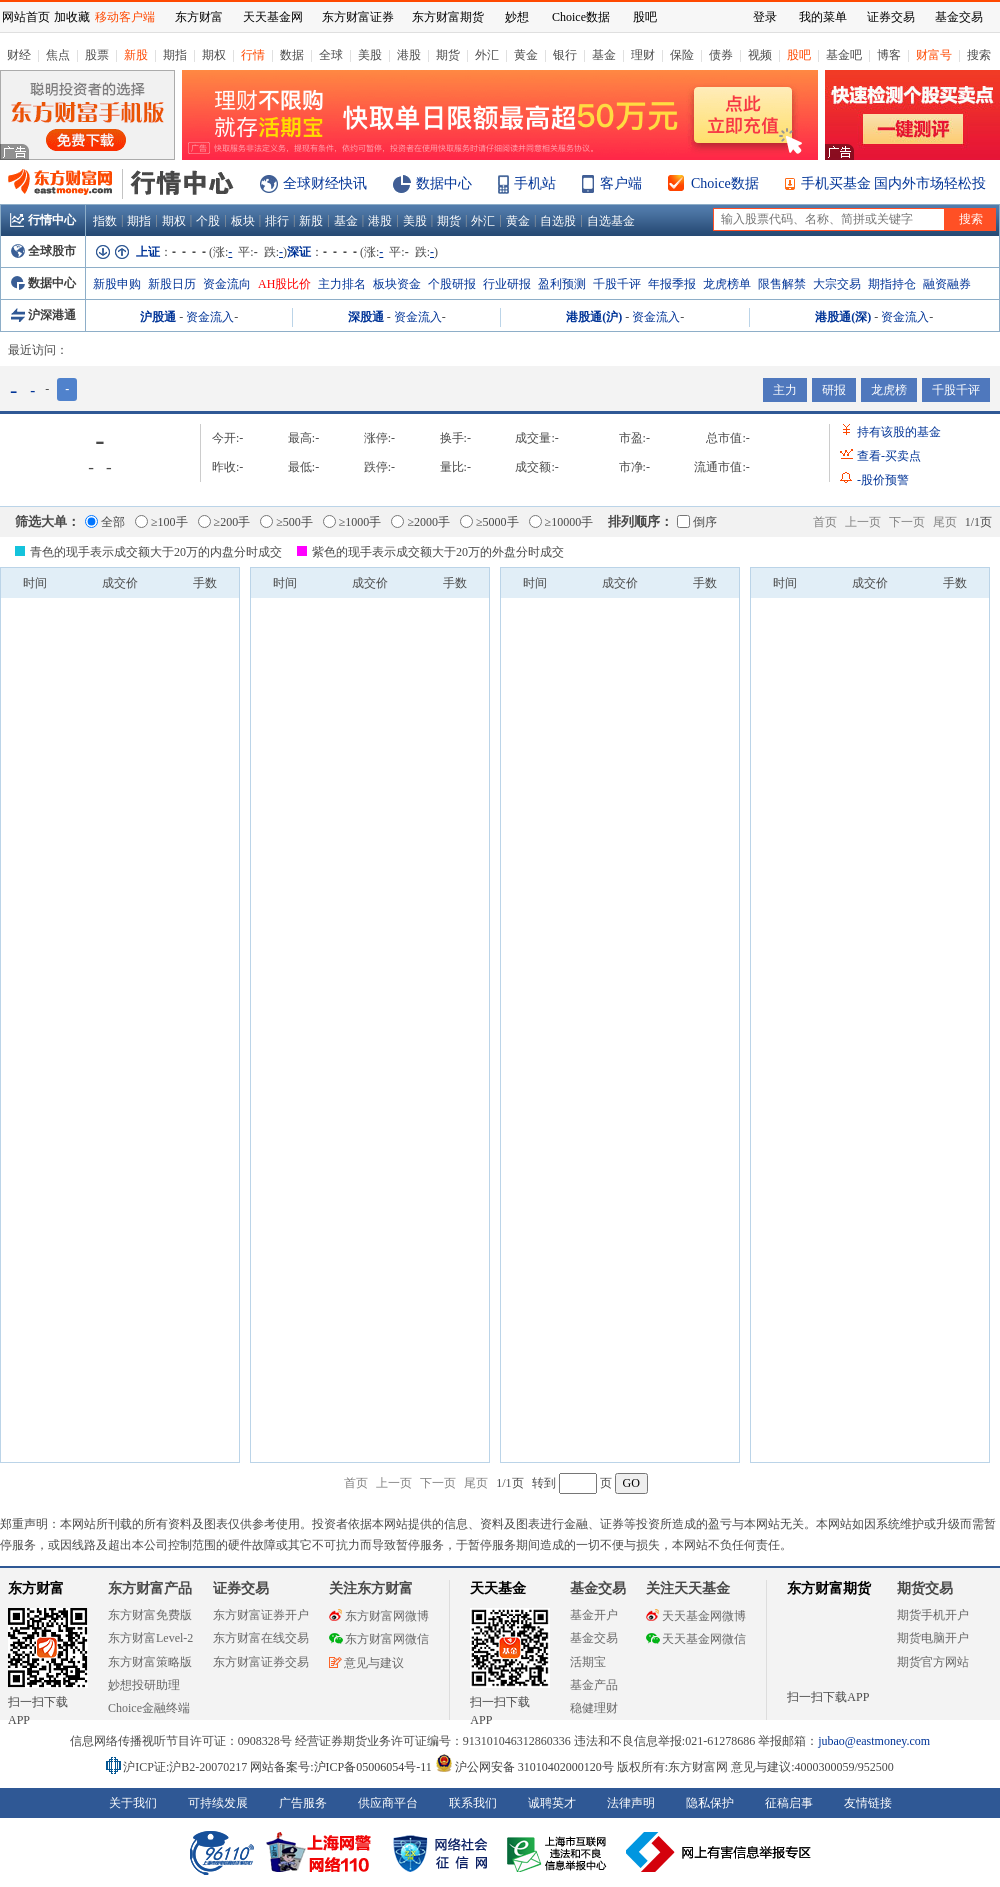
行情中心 (43, 220)
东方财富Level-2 (150, 1638)
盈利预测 (562, 284)
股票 (97, 55)
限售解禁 (782, 284)
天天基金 (498, 1588)
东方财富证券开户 (261, 1615)
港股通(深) (843, 317)
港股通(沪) (594, 317)
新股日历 (172, 284)
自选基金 (611, 221)
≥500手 (286, 522)
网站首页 (26, 17)
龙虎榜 (889, 390)
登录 (765, 17)
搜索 (979, 55)
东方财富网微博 (379, 1616)
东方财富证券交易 (261, 1662)
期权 (214, 55)
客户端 (621, 183)
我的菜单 (823, 17)
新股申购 (117, 284)
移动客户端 (125, 17)
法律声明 (631, 1803)
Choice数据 (725, 183)
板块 (243, 221)
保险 (682, 55)
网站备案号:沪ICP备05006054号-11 (342, 1767)
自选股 (558, 221)
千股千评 (617, 284)
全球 (331, 55)
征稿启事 (789, 1803)
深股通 (366, 317)
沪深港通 (43, 315)
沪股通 (158, 317)
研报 (834, 390)
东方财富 (36, 1588)
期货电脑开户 (933, 1638)
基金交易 (594, 1638)
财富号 (934, 55)
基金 (604, 55)
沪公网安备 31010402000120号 (524, 1767)
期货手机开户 (933, 1615)
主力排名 (342, 284)
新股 (136, 55)
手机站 (535, 183)
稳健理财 (594, 1708)
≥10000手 (561, 522)
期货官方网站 (933, 1662)
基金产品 (594, 1685)
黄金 (526, 55)
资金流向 (227, 284)
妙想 (517, 17)
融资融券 (947, 284)
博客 (889, 55)
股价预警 (883, 480)
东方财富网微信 (379, 1639)
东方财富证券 (358, 17)
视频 (760, 55)
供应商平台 (388, 1803)
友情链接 (868, 1803)
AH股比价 (284, 284)
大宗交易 (837, 284)
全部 (105, 522)
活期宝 (588, 1662)
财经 (19, 55)
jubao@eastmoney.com (874, 1741)
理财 (643, 55)
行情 (253, 55)
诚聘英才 (552, 1803)
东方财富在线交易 (261, 1638)
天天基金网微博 (696, 1616)
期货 (448, 55)
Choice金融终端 (149, 1708)
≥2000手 (420, 522)
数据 (292, 55)
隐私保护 (710, 1803)
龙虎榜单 (727, 284)
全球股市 (43, 251)
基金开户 (594, 1615)
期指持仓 (892, 284)
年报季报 (672, 284)
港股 (409, 55)
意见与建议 (366, 1663)
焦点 (58, 55)
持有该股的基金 (899, 432)
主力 (785, 390)
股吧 (799, 55)
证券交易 (891, 17)
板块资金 (397, 284)
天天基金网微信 (696, 1639)
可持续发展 (218, 1803)
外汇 (487, 55)
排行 (277, 221)
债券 (721, 55)
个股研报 (452, 284)
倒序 (697, 522)
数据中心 (444, 183)
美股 (370, 55)
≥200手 (224, 522)
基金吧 (844, 55)
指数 (105, 221)
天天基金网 (273, 17)
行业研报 (507, 284)
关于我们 (133, 1803)
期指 (175, 55)
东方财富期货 (829, 1588)
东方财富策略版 (150, 1662)
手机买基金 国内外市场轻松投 (894, 183)
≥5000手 (489, 522)
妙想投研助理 (144, 1685)
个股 (208, 221)
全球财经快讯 (325, 183)
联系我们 (473, 1803)
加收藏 (72, 17)
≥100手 (161, 522)
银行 (565, 55)
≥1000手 (352, 522)
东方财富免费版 (150, 1615)
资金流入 (210, 317)
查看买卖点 (889, 456)
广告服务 (303, 1803)
